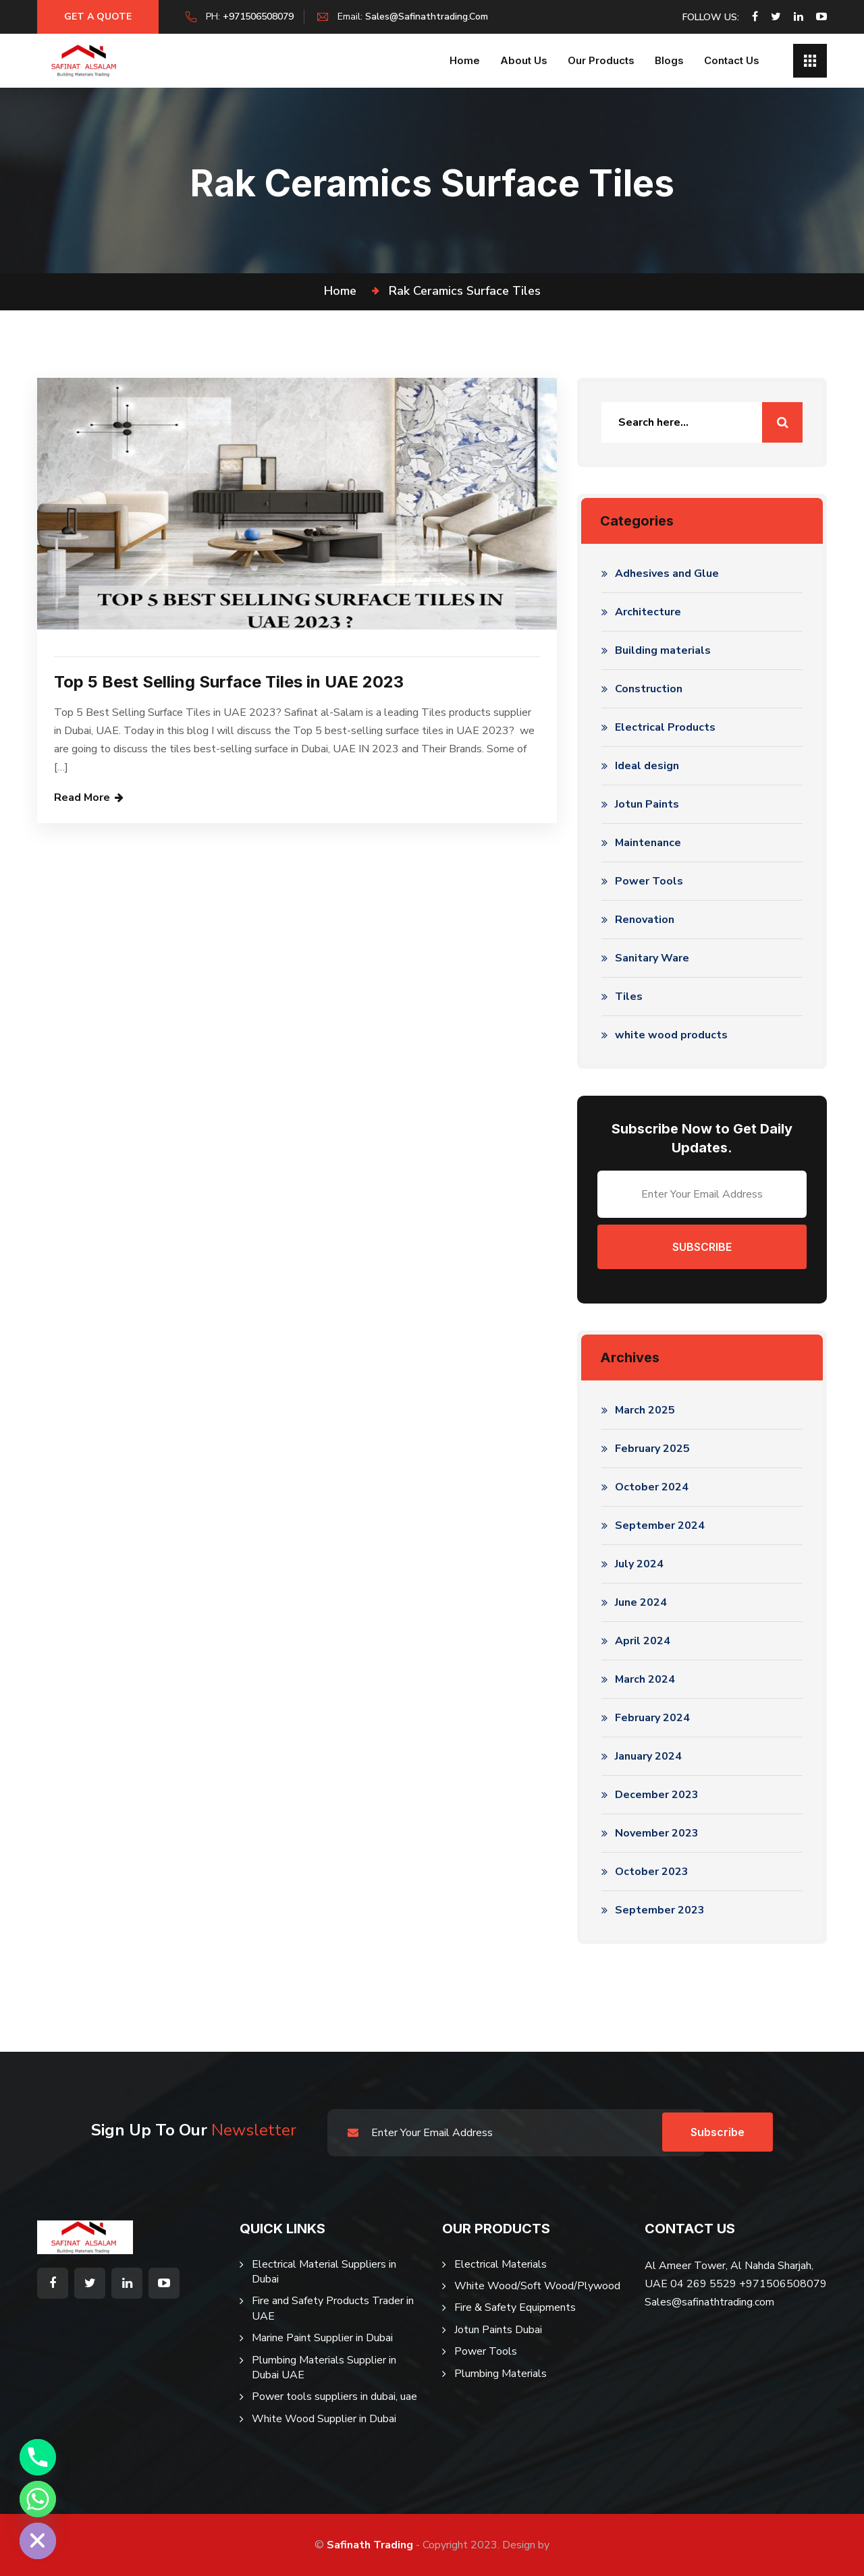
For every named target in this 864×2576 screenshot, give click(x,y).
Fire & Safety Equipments (515, 2307)
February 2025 (652, 1448)
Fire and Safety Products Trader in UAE (333, 2308)
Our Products (601, 60)
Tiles (629, 996)
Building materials (663, 650)
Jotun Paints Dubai (498, 2329)
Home (465, 60)
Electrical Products (665, 727)
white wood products (671, 1035)
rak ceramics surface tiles (465, 291)
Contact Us (731, 60)
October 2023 (651, 1871)
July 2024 (639, 1564)
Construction (648, 688)
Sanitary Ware (652, 958)
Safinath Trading (370, 2545)
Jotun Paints (647, 804)
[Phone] (38, 2457)
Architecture (648, 612)
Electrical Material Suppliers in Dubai (324, 2272)
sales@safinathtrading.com (426, 16)
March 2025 (645, 1410)
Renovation (644, 919)
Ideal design (647, 765)
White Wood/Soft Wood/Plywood (537, 2285)
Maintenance (648, 842)
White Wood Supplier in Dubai (324, 2418)
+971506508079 (258, 16)
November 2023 (657, 1833)
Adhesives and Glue (667, 573)
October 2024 (651, 1487)
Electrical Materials (500, 2264)
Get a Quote (98, 16)
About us (523, 60)
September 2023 (660, 1910)
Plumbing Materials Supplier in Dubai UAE (324, 2367)
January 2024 (648, 1756)
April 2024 (642, 1640)
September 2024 (660, 1525)
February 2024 (652, 1717)
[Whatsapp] (38, 2499)
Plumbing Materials (500, 2373)
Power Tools (649, 881)
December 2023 (657, 1794)
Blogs (669, 60)
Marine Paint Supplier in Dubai (322, 2337)
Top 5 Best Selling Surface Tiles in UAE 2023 (229, 682)
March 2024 (645, 1679)
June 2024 (641, 1602)
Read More (82, 797)
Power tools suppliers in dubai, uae (334, 2396)
